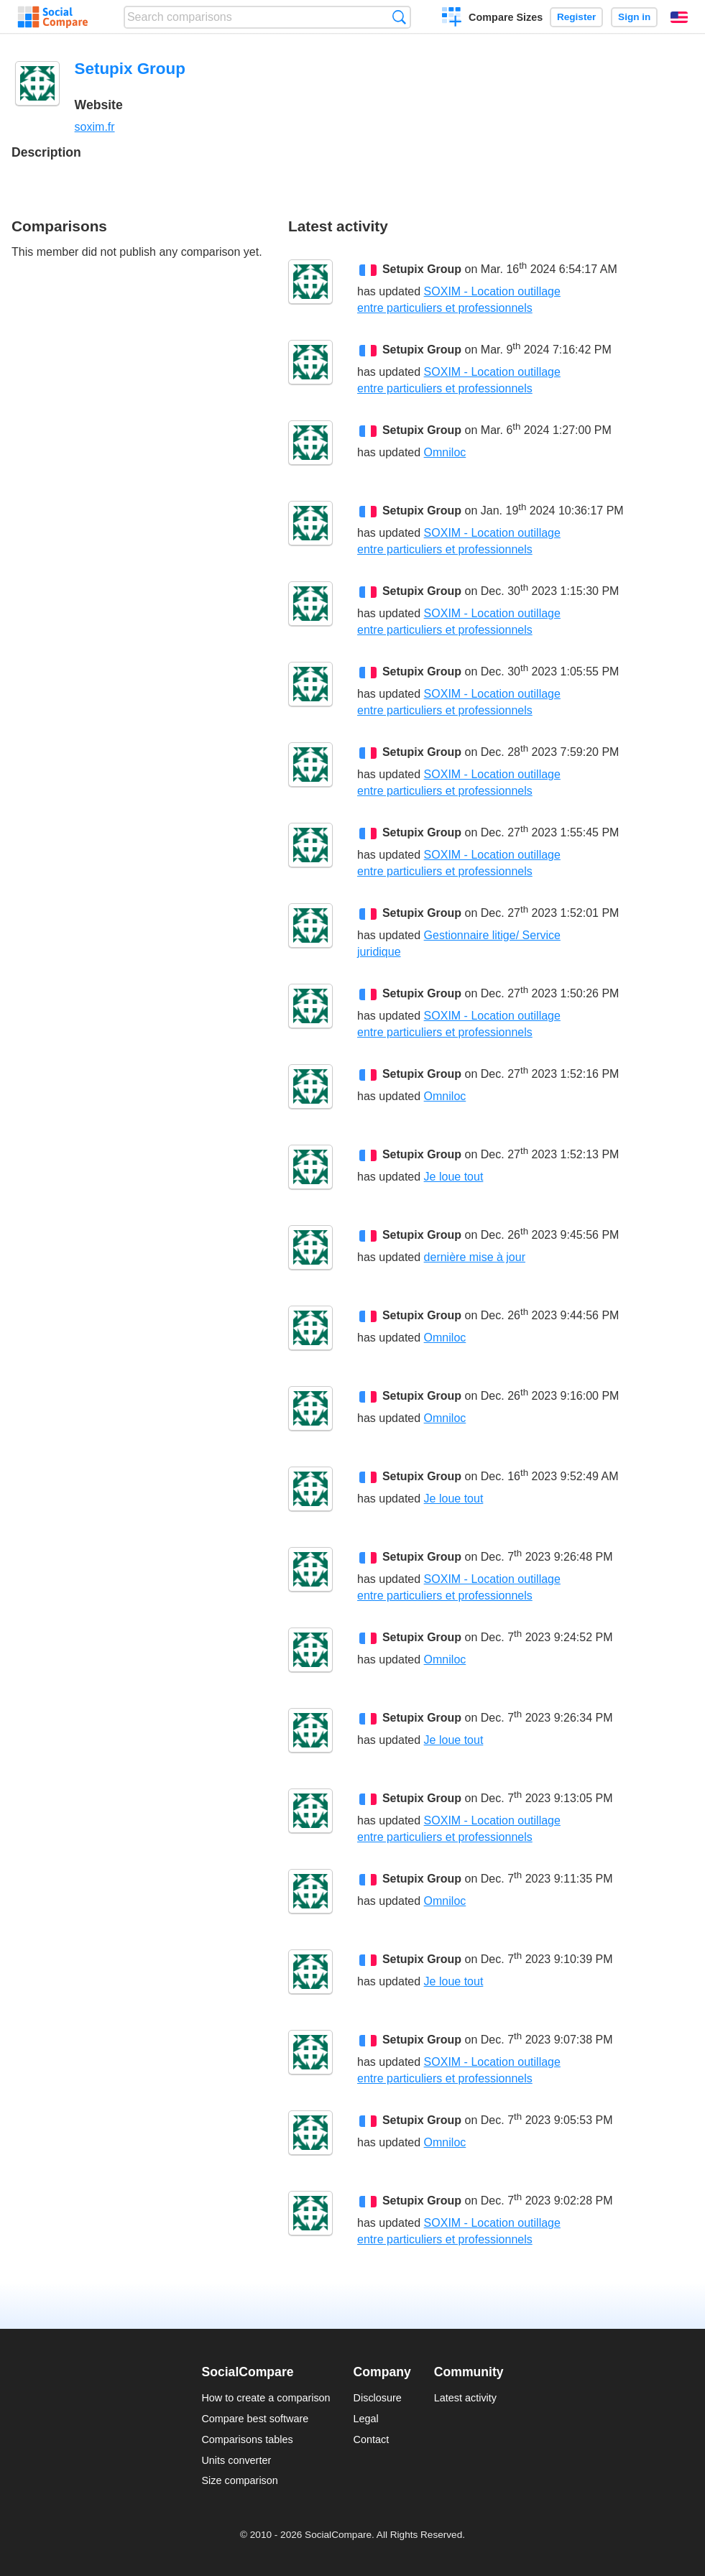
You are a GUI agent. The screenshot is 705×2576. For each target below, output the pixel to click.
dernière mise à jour (474, 1257)
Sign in (634, 16)
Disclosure (378, 2398)
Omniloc (445, 452)
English (679, 17)
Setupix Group (421, 269)
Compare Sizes (506, 17)
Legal (366, 2418)
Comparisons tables (246, 2439)
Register (576, 16)
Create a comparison (451, 19)
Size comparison (239, 2480)
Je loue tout (454, 1177)
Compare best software (254, 2418)
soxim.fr (95, 127)
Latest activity (465, 2398)
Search (399, 17)
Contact (372, 2439)
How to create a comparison (265, 2398)
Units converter (236, 2460)
